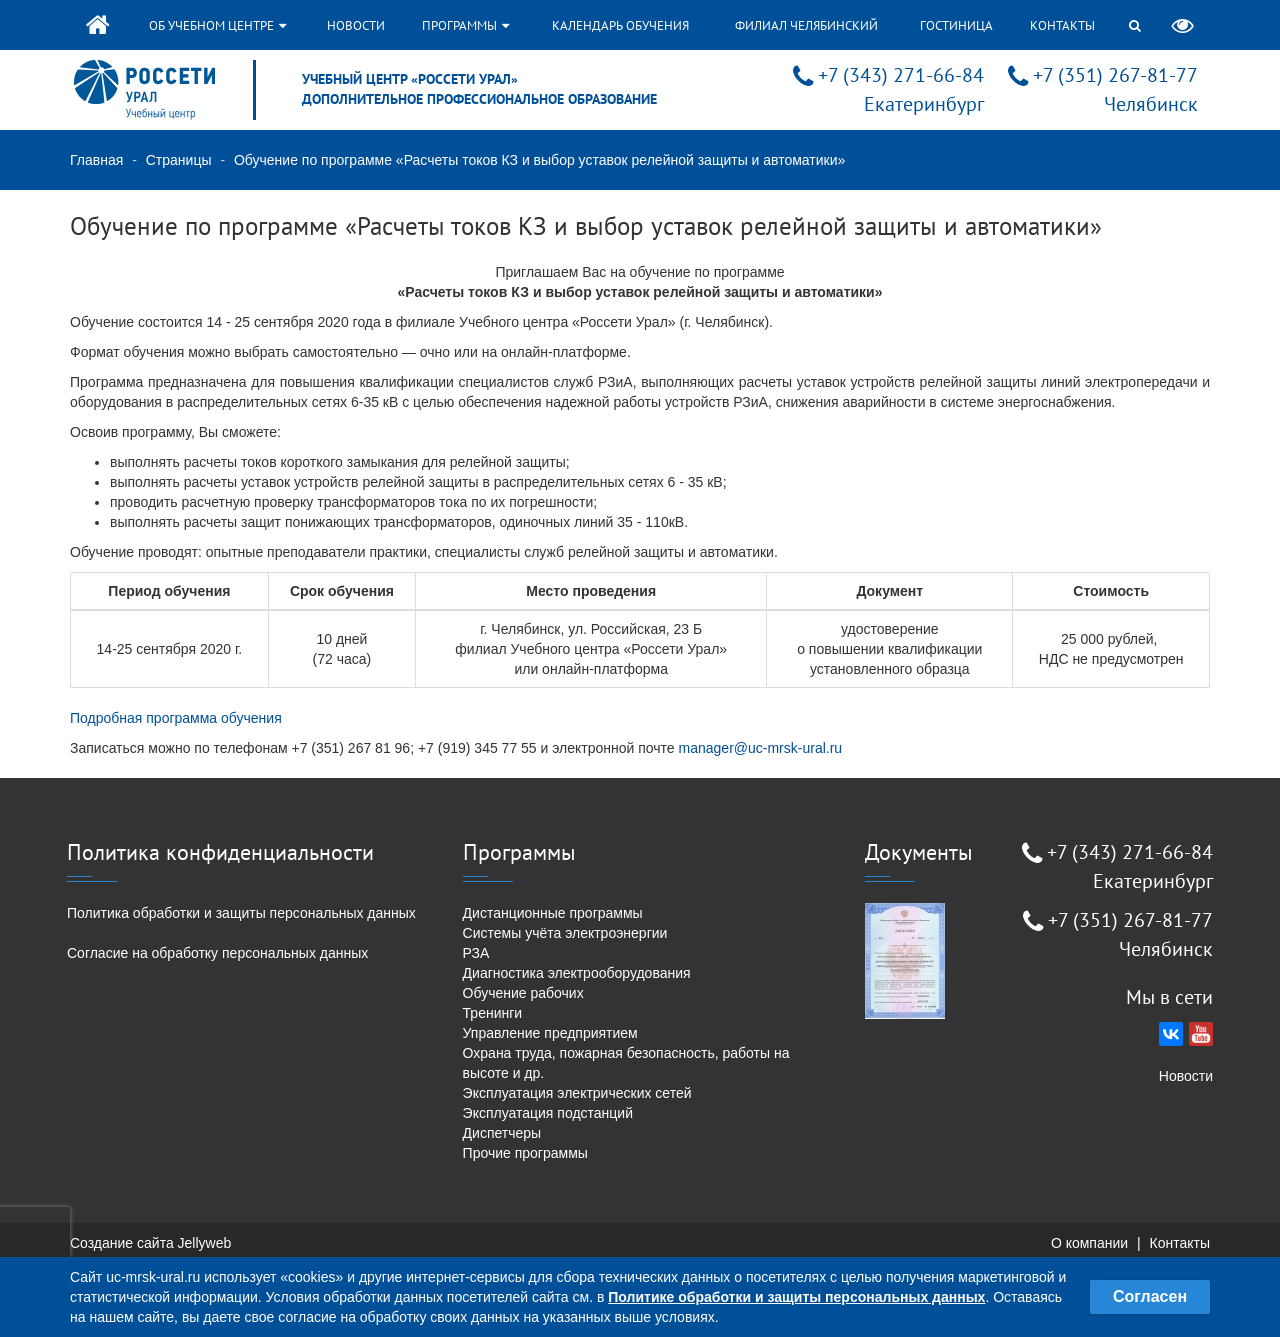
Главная (96, 160)
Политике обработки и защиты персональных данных (796, 1297)
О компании (1089, 1243)
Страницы (179, 160)
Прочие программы (525, 1153)
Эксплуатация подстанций (548, 1113)
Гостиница (956, 25)
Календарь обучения (620, 25)
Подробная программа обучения (176, 718)
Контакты (1062, 25)
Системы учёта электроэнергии (565, 933)
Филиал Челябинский (806, 25)
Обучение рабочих (523, 993)
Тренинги (493, 1013)
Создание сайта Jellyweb (150, 1243)
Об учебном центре (217, 25)
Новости (356, 25)
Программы (465, 25)
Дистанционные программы (553, 913)
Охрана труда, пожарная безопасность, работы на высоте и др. (626, 1063)
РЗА (476, 953)
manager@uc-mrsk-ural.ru (761, 748)
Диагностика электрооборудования (577, 973)
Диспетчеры (502, 1133)
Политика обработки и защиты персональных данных (241, 913)
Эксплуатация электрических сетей (577, 1093)
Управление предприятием (550, 1033)
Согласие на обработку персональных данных (217, 953)
